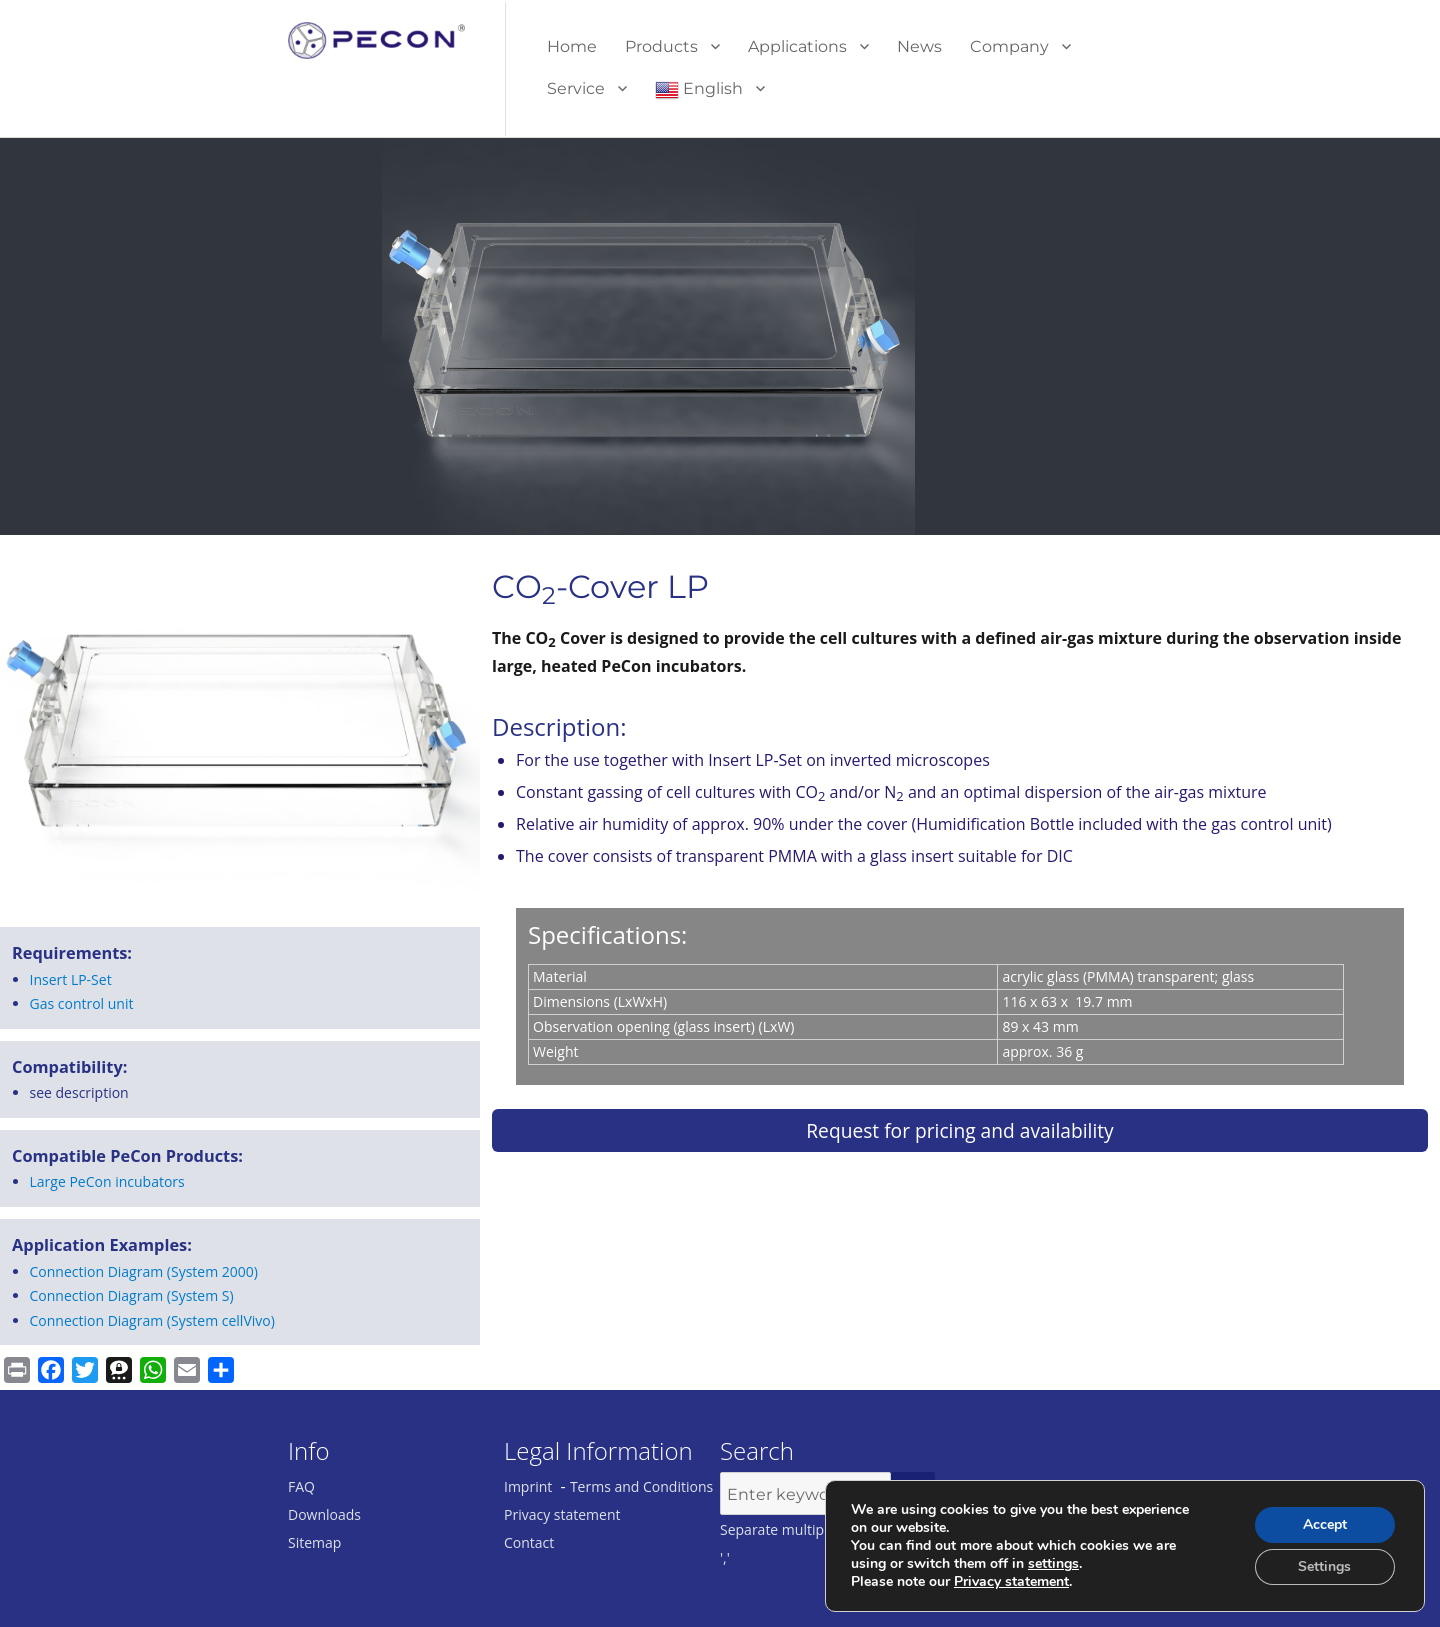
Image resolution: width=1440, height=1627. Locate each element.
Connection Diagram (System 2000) (144, 1271)
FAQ (301, 1486)
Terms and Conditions (641, 1486)
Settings (1324, 1566)
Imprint (528, 1486)
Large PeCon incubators (107, 1181)
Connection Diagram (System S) (132, 1295)
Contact (529, 1542)
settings (1053, 1564)
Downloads (324, 1514)
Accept (1325, 1524)
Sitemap (314, 1542)
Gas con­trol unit (82, 1003)
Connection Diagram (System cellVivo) (152, 1320)
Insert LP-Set (71, 979)
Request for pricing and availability (959, 1130)
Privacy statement (562, 1514)
